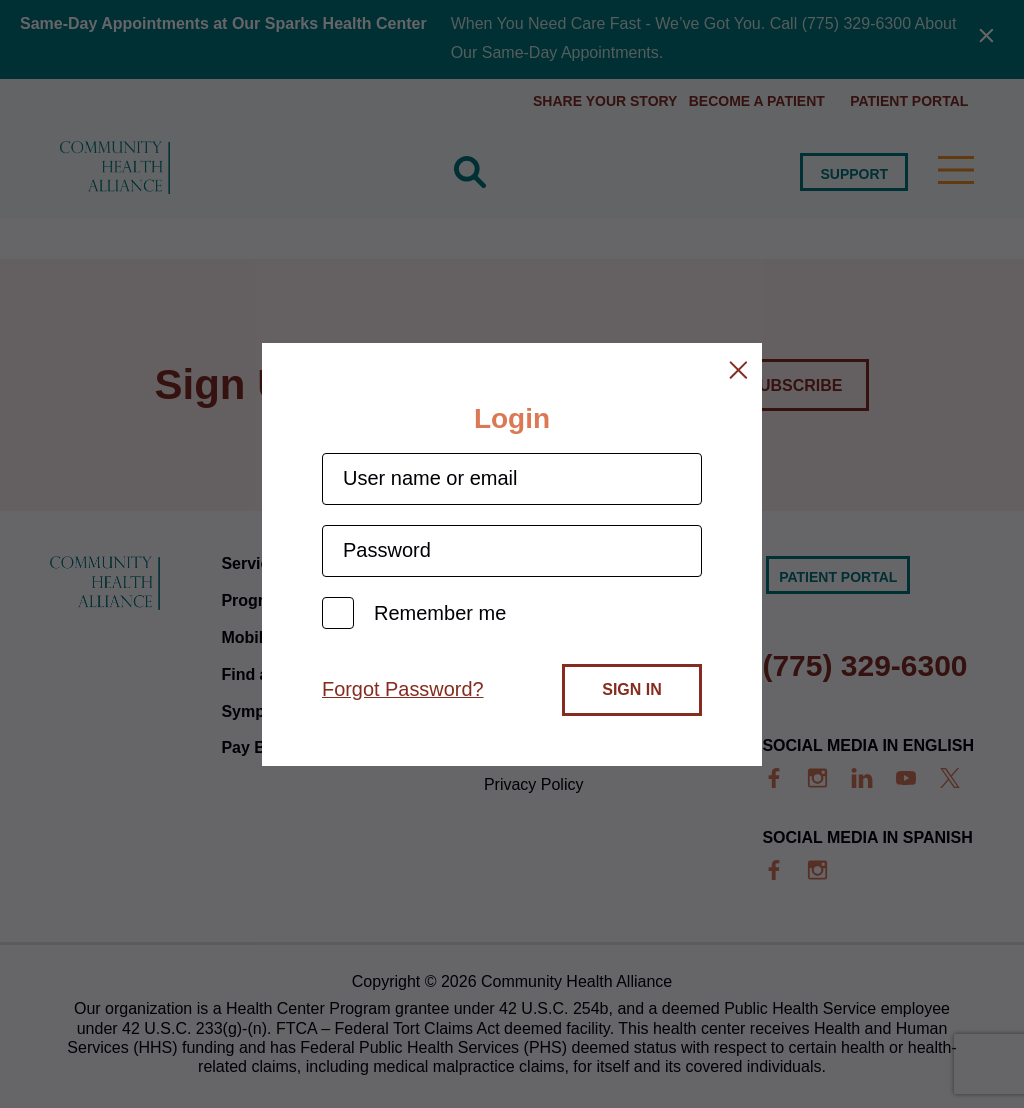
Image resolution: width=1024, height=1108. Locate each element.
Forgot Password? (403, 690)
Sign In (632, 689)
